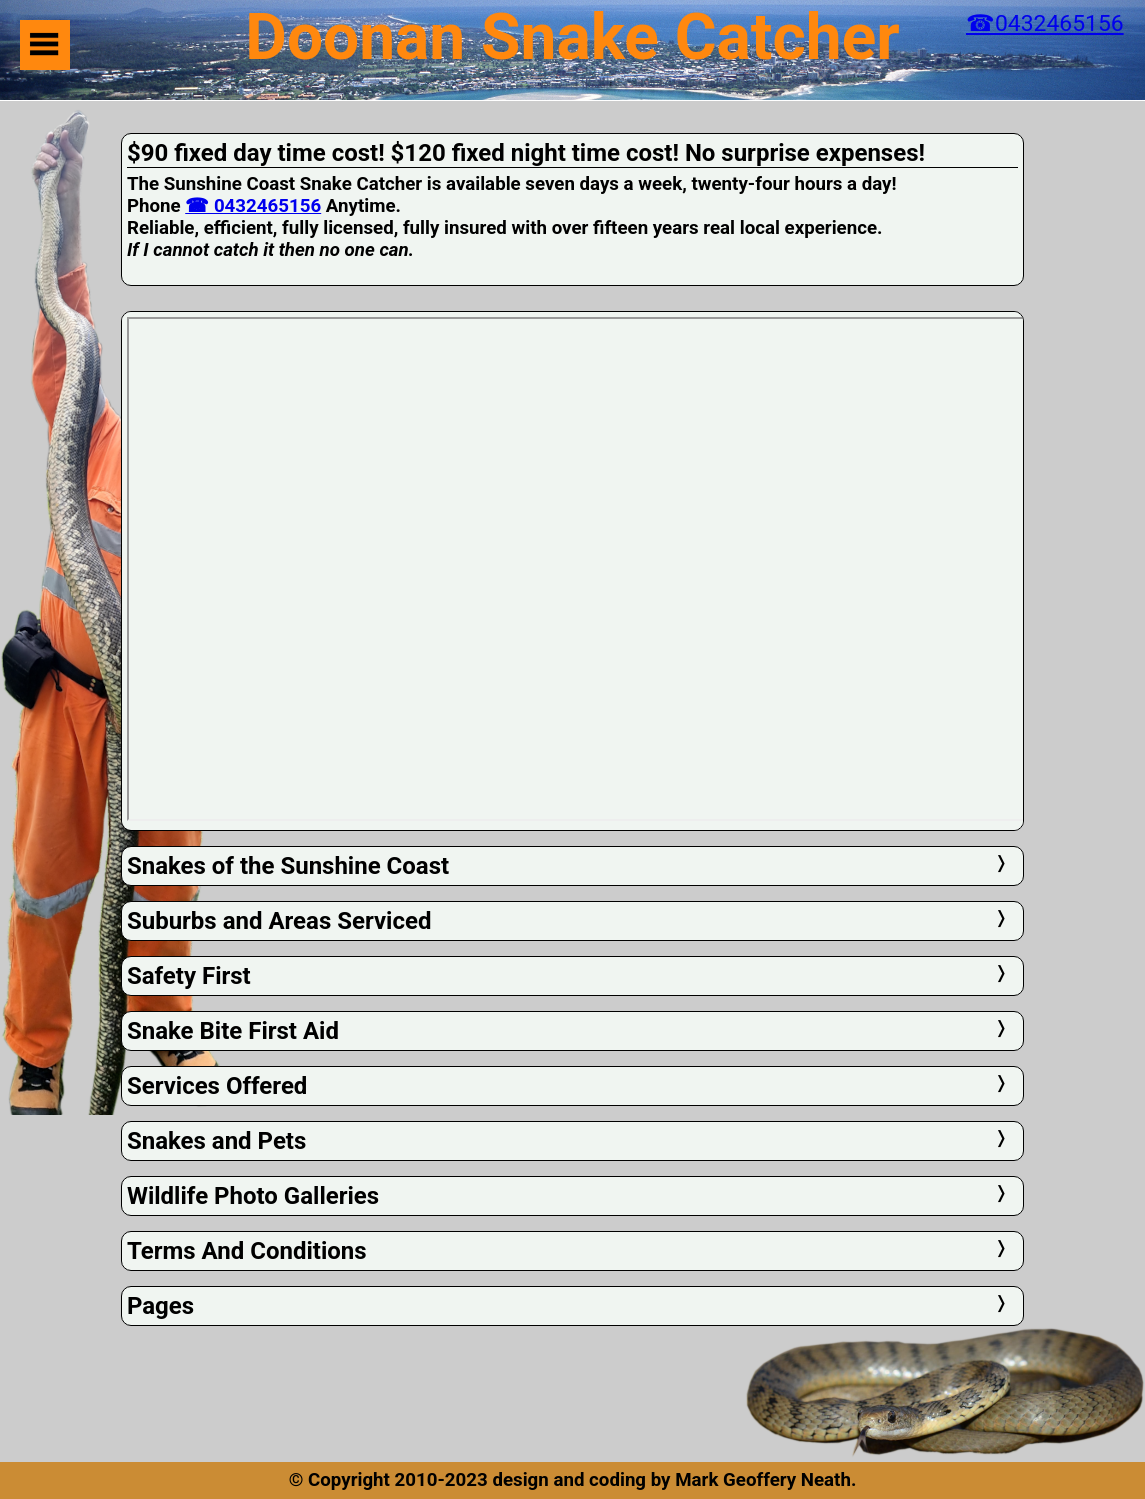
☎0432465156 (1045, 23)
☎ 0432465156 (253, 206)
